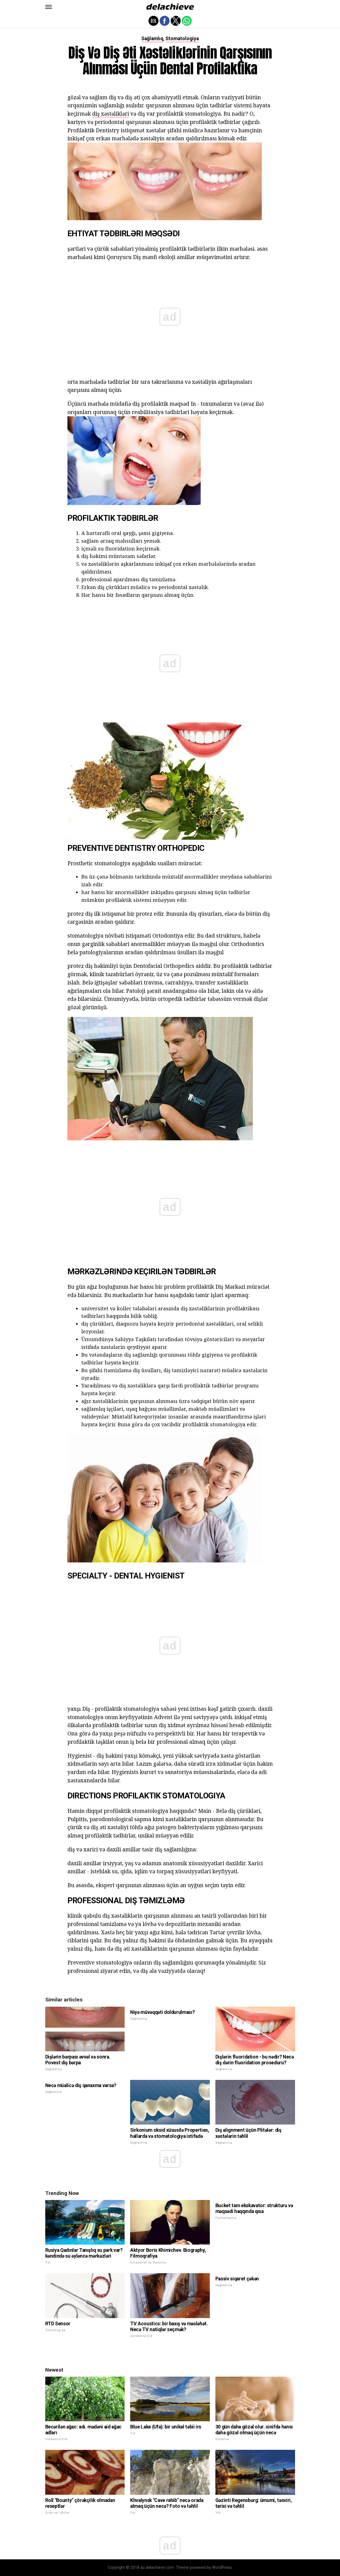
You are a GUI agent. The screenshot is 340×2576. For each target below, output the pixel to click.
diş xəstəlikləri (110, 113)
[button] (48, 7)
